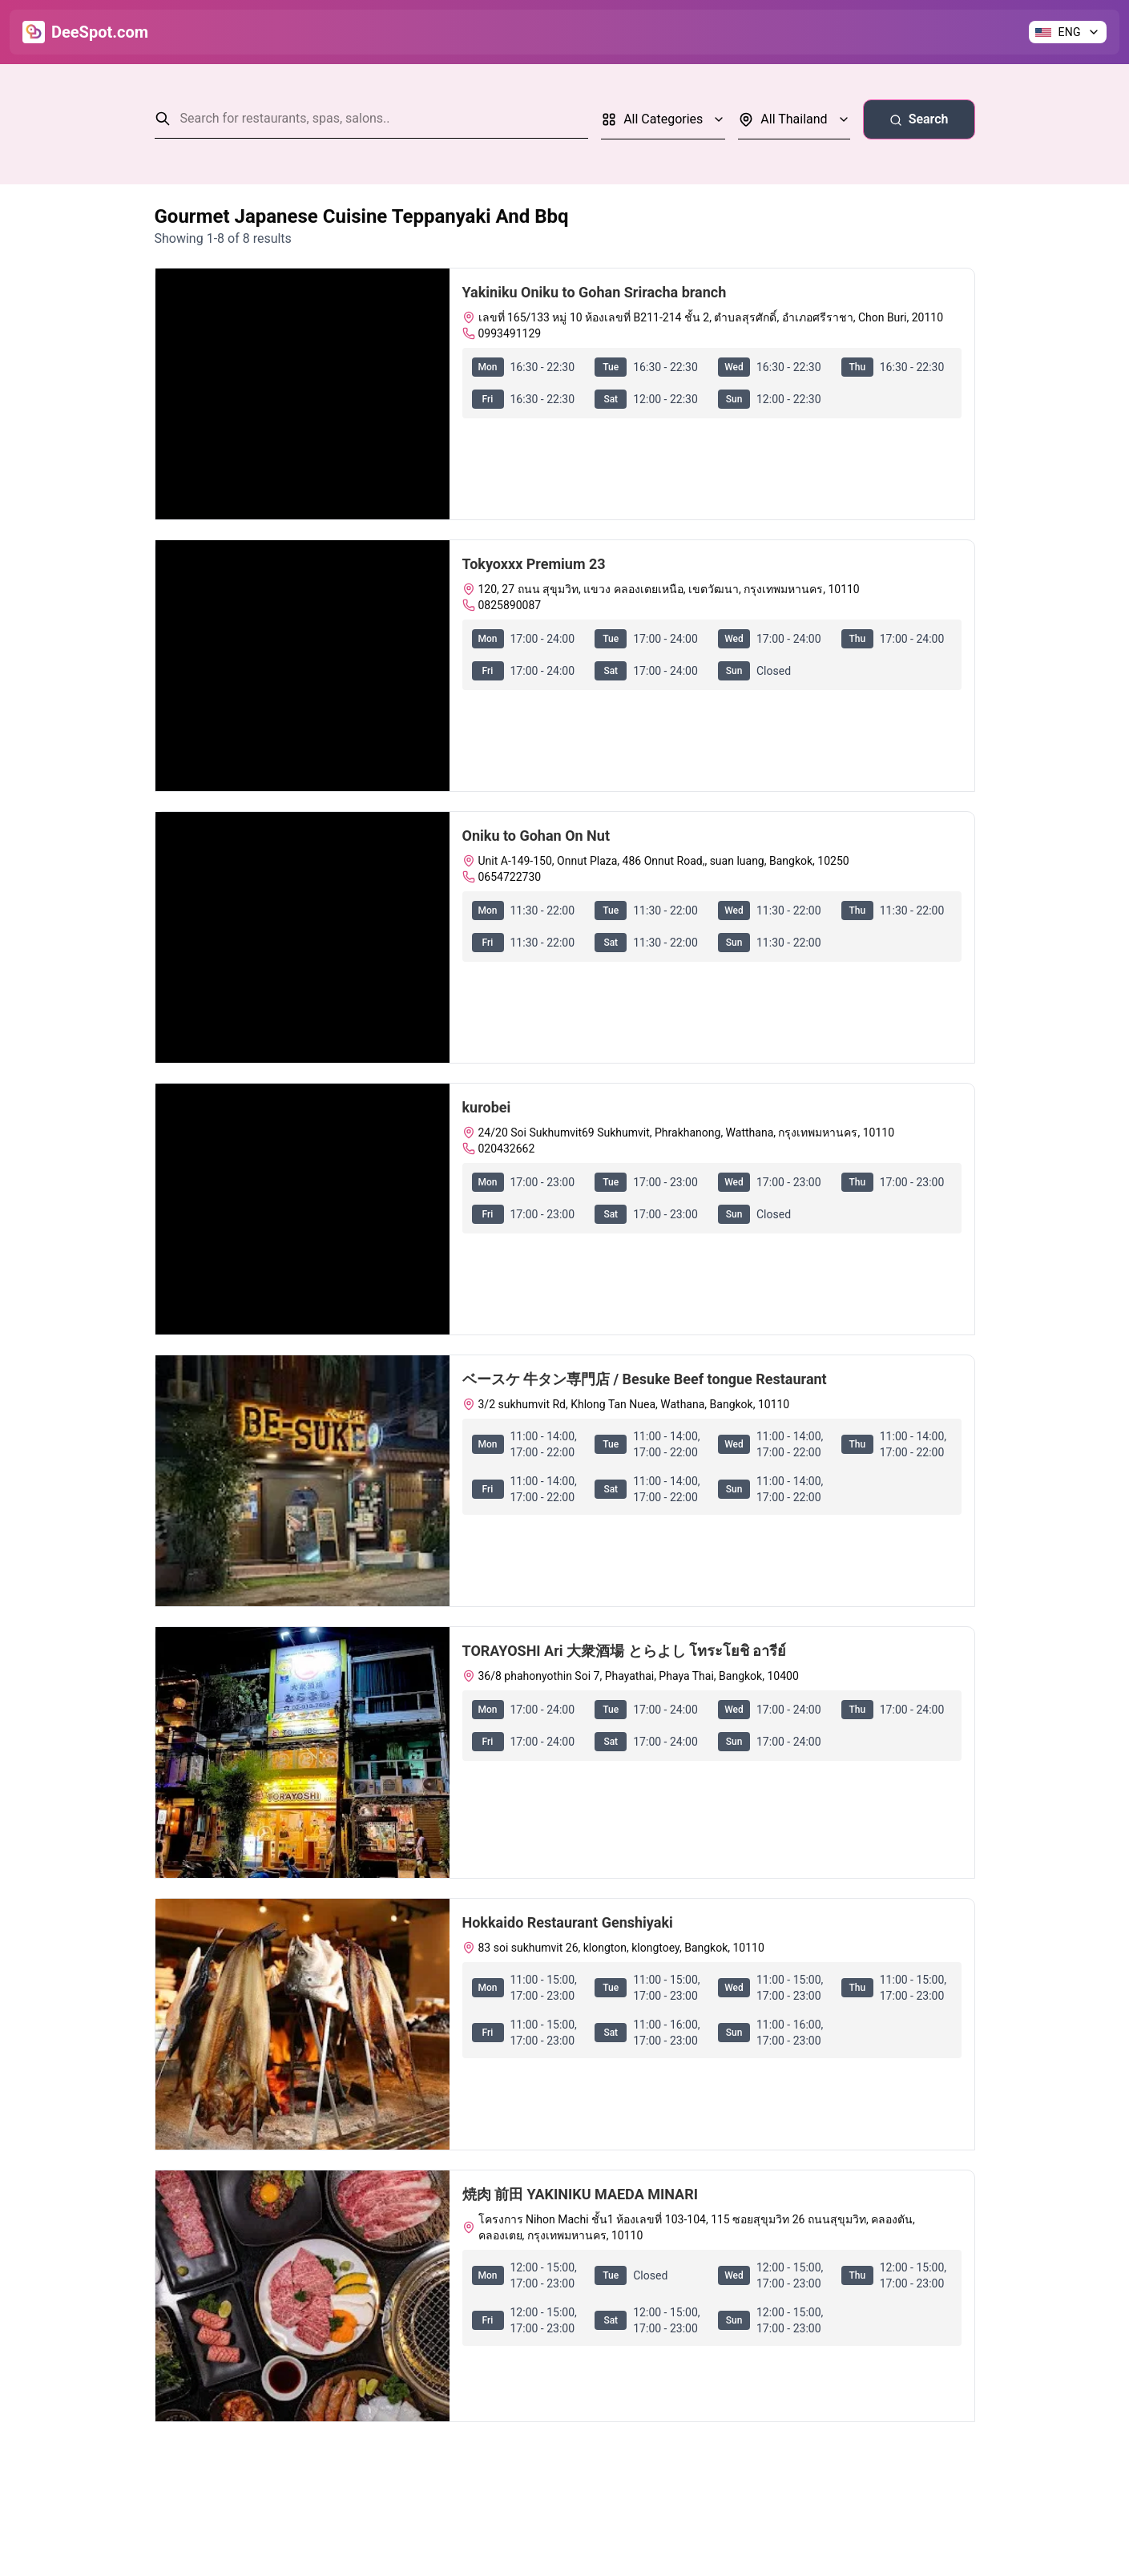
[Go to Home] (85, 32)
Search (919, 119)
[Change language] (1068, 32)
